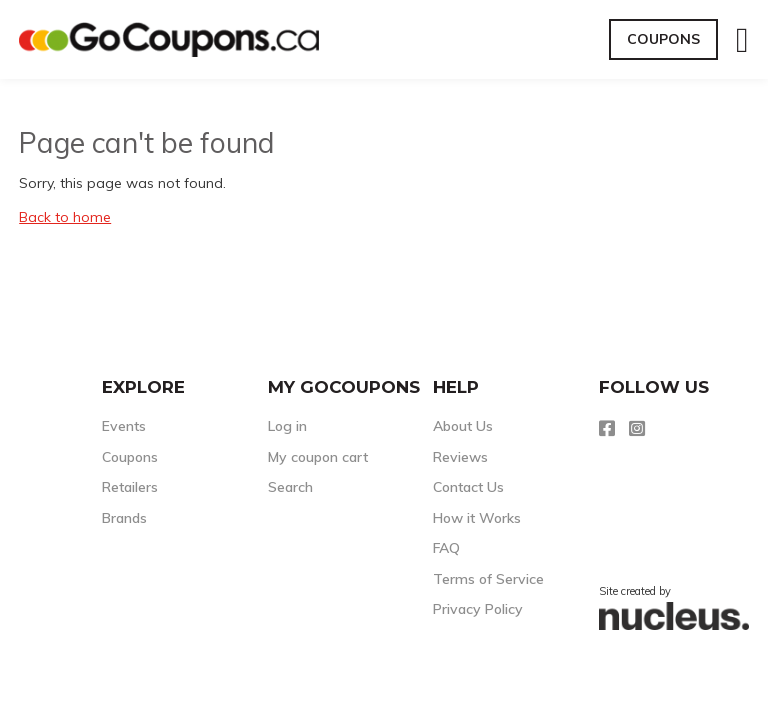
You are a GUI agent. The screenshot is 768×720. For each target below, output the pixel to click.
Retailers (130, 487)
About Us (463, 426)
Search (290, 487)
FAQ (446, 548)
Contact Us (468, 487)
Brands (124, 518)
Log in (287, 426)
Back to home (65, 217)
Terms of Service (488, 579)
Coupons (663, 39)
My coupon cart (318, 457)
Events (124, 426)
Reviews (460, 457)
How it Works (477, 518)
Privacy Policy (478, 609)
